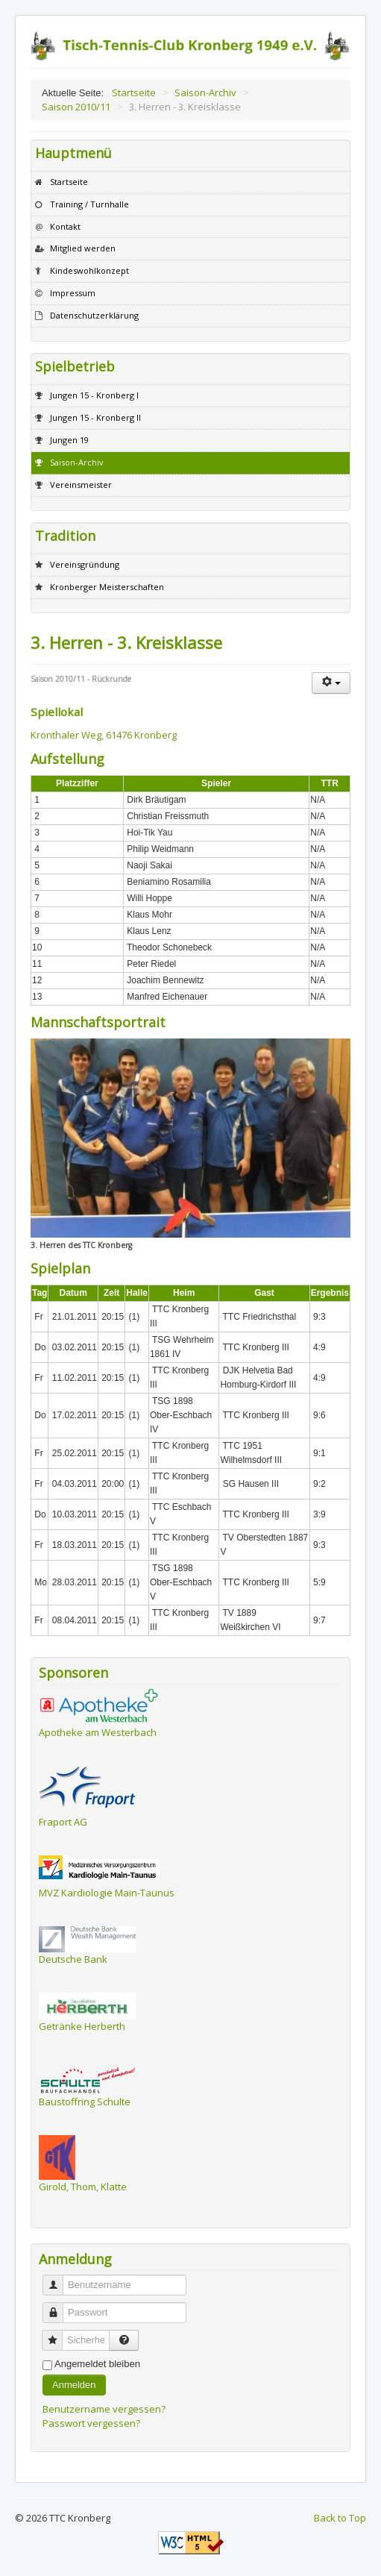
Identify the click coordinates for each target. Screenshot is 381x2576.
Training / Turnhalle (89, 204)
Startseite (69, 181)
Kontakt (65, 226)
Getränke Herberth (82, 2026)
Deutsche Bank (73, 1959)
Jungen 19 (69, 439)
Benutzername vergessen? (104, 2409)
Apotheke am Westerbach (98, 1732)
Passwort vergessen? (91, 2423)
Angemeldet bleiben (97, 2363)
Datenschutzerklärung (94, 315)
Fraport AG (63, 1821)
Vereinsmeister (81, 484)
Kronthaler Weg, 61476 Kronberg (104, 735)
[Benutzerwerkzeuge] (331, 683)
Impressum (72, 292)
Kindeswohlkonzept (89, 270)
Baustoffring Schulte (84, 2101)
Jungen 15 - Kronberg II (95, 417)
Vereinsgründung (84, 564)
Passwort (58, 2306)
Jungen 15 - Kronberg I (94, 395)
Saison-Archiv (77, 462)
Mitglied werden (83, 248)
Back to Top (340, 2518)
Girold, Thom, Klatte (83, 2186)
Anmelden (74, 2384)
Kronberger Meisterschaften (107, 586)
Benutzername (58, 2278)
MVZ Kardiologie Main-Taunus (106, 1892)
